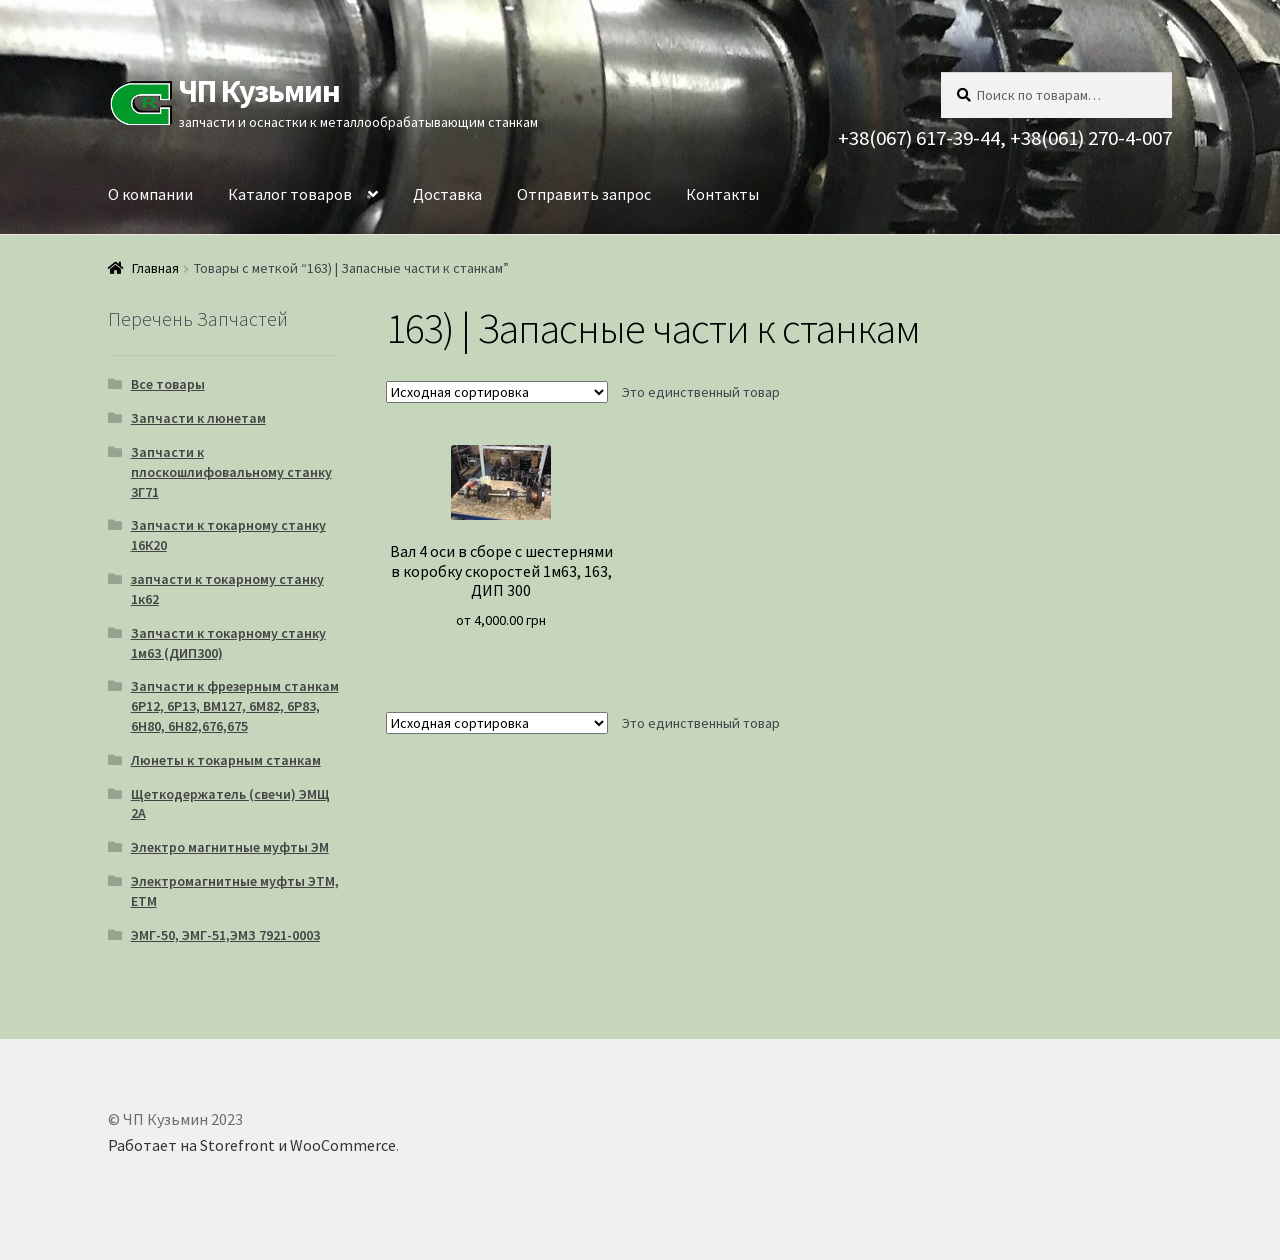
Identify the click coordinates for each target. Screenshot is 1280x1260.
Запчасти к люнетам (198, 418)
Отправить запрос (584, 194)
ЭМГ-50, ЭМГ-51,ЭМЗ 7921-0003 (225, 935)
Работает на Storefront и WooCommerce (252, 1145)
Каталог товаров (290, 194)
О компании (150, 194)
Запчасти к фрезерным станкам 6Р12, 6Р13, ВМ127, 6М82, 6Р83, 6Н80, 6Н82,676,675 (235, 706)
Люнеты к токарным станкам (226, 760)
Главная (155, 268)
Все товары (168, 384)
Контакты (722, 194)
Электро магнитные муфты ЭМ (230, 847)
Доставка (447, 194)
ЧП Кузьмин (259, 91)
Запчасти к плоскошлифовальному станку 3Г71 (231, 472)
